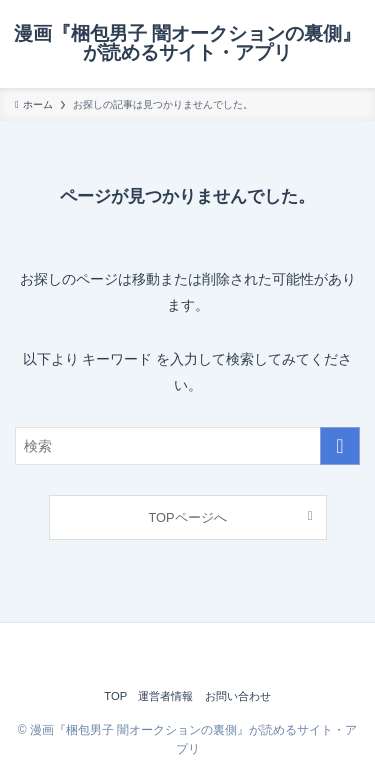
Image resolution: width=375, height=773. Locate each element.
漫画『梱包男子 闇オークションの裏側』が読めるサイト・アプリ (187, 44)
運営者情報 (165, 696)
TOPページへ (187, 517)
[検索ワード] (187, 446)
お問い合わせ (238, 696)
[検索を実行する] (340, 446)
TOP (115, 696)
